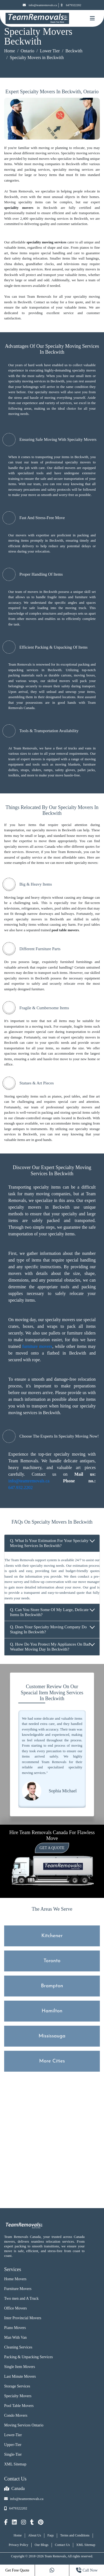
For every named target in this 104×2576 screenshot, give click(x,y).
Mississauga (52, 2036)
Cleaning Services (18, 2347)
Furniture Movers (17, 2289)
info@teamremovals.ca (40, 5)
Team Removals (20, 664)
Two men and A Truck (21, 2298)
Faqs (50, 2535)
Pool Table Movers (19, 2406)
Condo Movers (15, 2415)
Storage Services (17, 2386)
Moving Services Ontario (24, 2425)
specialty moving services (27, 381)
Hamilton (52, 2011)
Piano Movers (15, 2328)
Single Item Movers (19, 2367)
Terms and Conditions (75, 2535)
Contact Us (62, 2545)
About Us (34, 2535)
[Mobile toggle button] (92, 18)
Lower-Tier (13, 2435)
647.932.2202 (20, 1487)
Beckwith (73, 50)
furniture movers (37, 1346)
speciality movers (18, 208)
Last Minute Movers (20, 2376)
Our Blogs (42, 2545)
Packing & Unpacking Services (28, 2357)
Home (9, 50)
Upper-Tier (12, 2445)
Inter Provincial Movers (22, 2318)
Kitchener (52, 1936)
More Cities (52, 2061)
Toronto (52, 1961)
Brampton (52, 1986)
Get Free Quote (17, 2570)
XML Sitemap (15, 2464)
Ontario (27, 50)
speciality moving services (47, 242)
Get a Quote (52, 1848)
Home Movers (15, 2279)
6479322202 (70, 5)
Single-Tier (13, 2454)
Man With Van (15, 2337)
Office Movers (15, 2308)
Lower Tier (50, 50)
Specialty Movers (17, 2396)
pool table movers (65, 930)
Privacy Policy (18, 2545)
